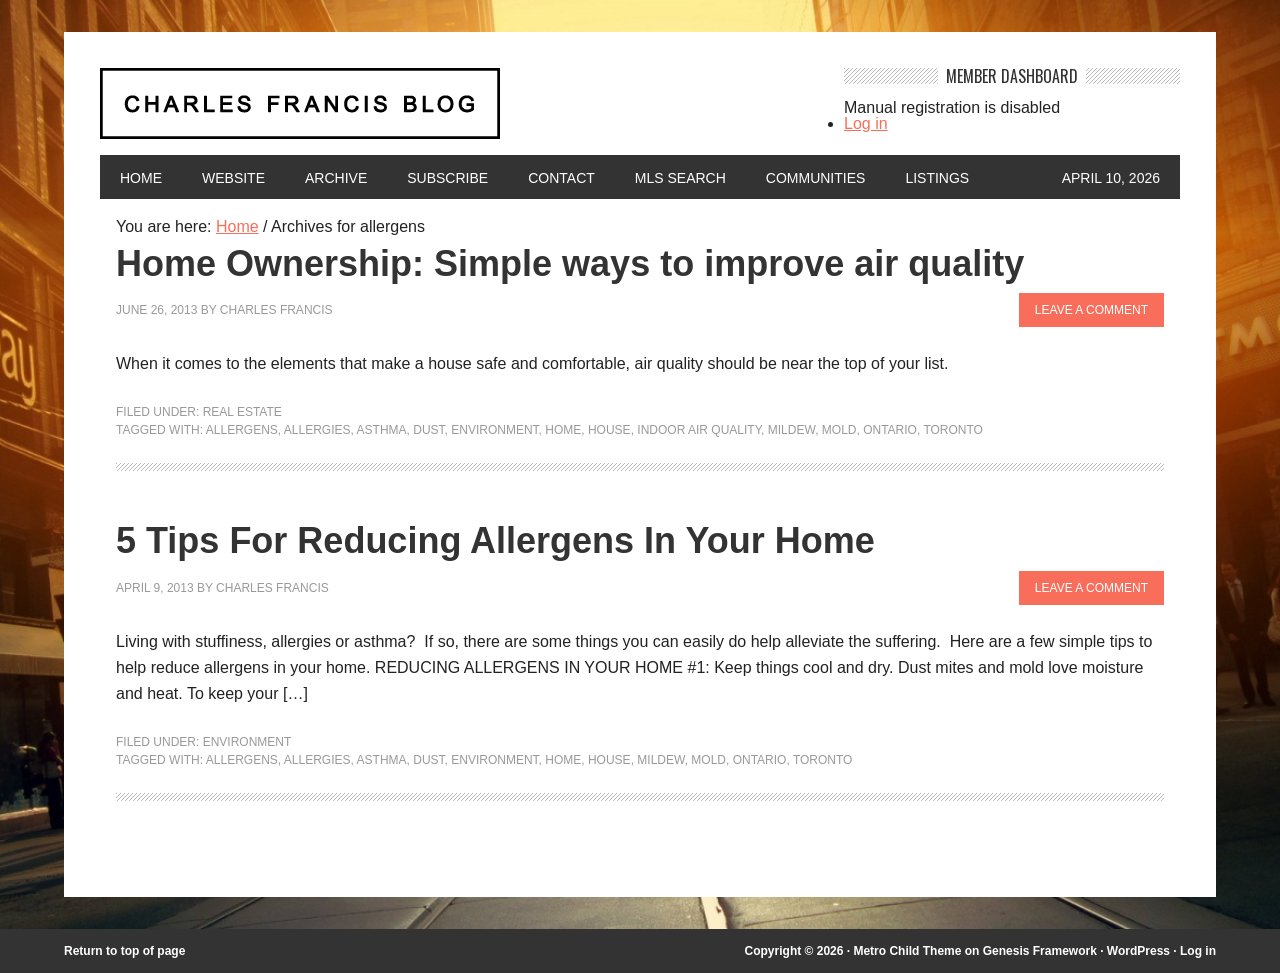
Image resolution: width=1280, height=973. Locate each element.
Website (233, 178)
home (563, 430)
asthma (382, 430)
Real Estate (242, 412)
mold (839, 430)
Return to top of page (124, 951)
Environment (247, 742)
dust (428, 430)
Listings (937, 178)
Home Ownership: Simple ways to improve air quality (570, 263)
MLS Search (680, 178)
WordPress (1138, 951)
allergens (242, 430)
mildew (791, 430)
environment (494, 430)
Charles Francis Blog (454, 111)
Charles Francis (276, 310)
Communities (816, 178)
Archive (336, 178)
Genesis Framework (1040, 951)
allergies (317, 430)
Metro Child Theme (907, 951)
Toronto (953, 430)
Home (141, 178)
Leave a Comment (1091, 310)
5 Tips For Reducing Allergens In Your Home (495, 540)
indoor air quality (699, 430)
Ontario (890, 430)
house (609, 430)
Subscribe (447, 178)
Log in (866, 123)
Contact (561, 178)
